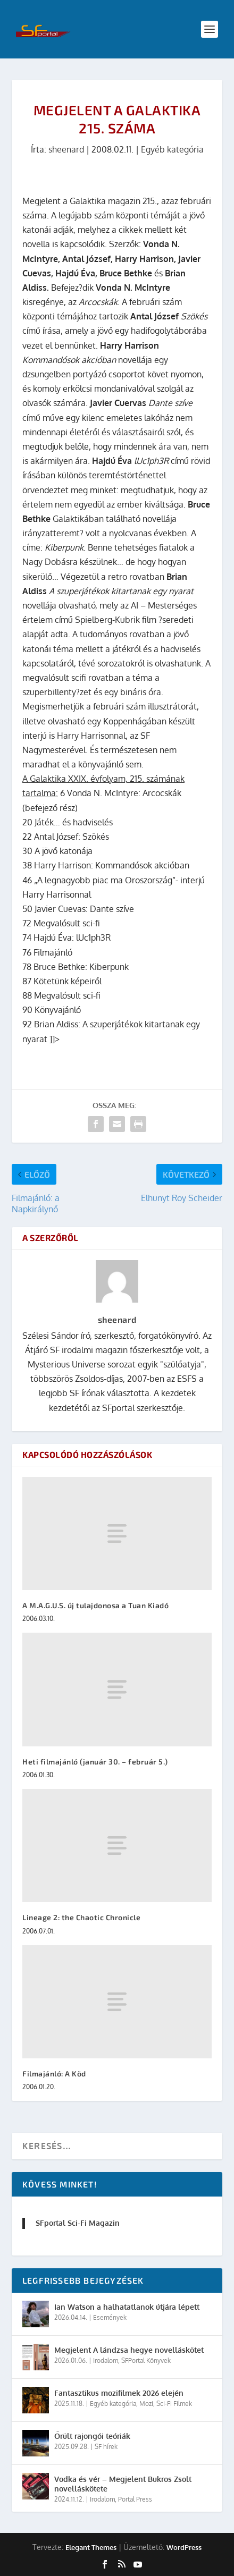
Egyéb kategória (172, 149)
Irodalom (105, 2360)
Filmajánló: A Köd (54, 2073)
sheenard (66, 149)
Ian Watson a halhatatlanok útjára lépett (126, 2306)
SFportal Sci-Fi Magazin (78, 2222)
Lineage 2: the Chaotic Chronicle (81, 1917)
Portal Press (135, 2499)
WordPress (184, 2547)
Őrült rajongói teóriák (92, 2435)
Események (110, 2317)
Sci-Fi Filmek (174, 2404)
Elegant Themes (90, 2547)
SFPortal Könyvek (146, 2360)
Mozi (146, 2404)
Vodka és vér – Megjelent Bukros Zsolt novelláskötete (122, 2483)
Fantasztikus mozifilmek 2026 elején (118, 2392)
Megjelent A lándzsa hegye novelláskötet (129, 2349)
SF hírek (106, 2447)
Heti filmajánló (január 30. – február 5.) (95, 1761)
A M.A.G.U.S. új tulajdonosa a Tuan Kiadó (95, 1605)
